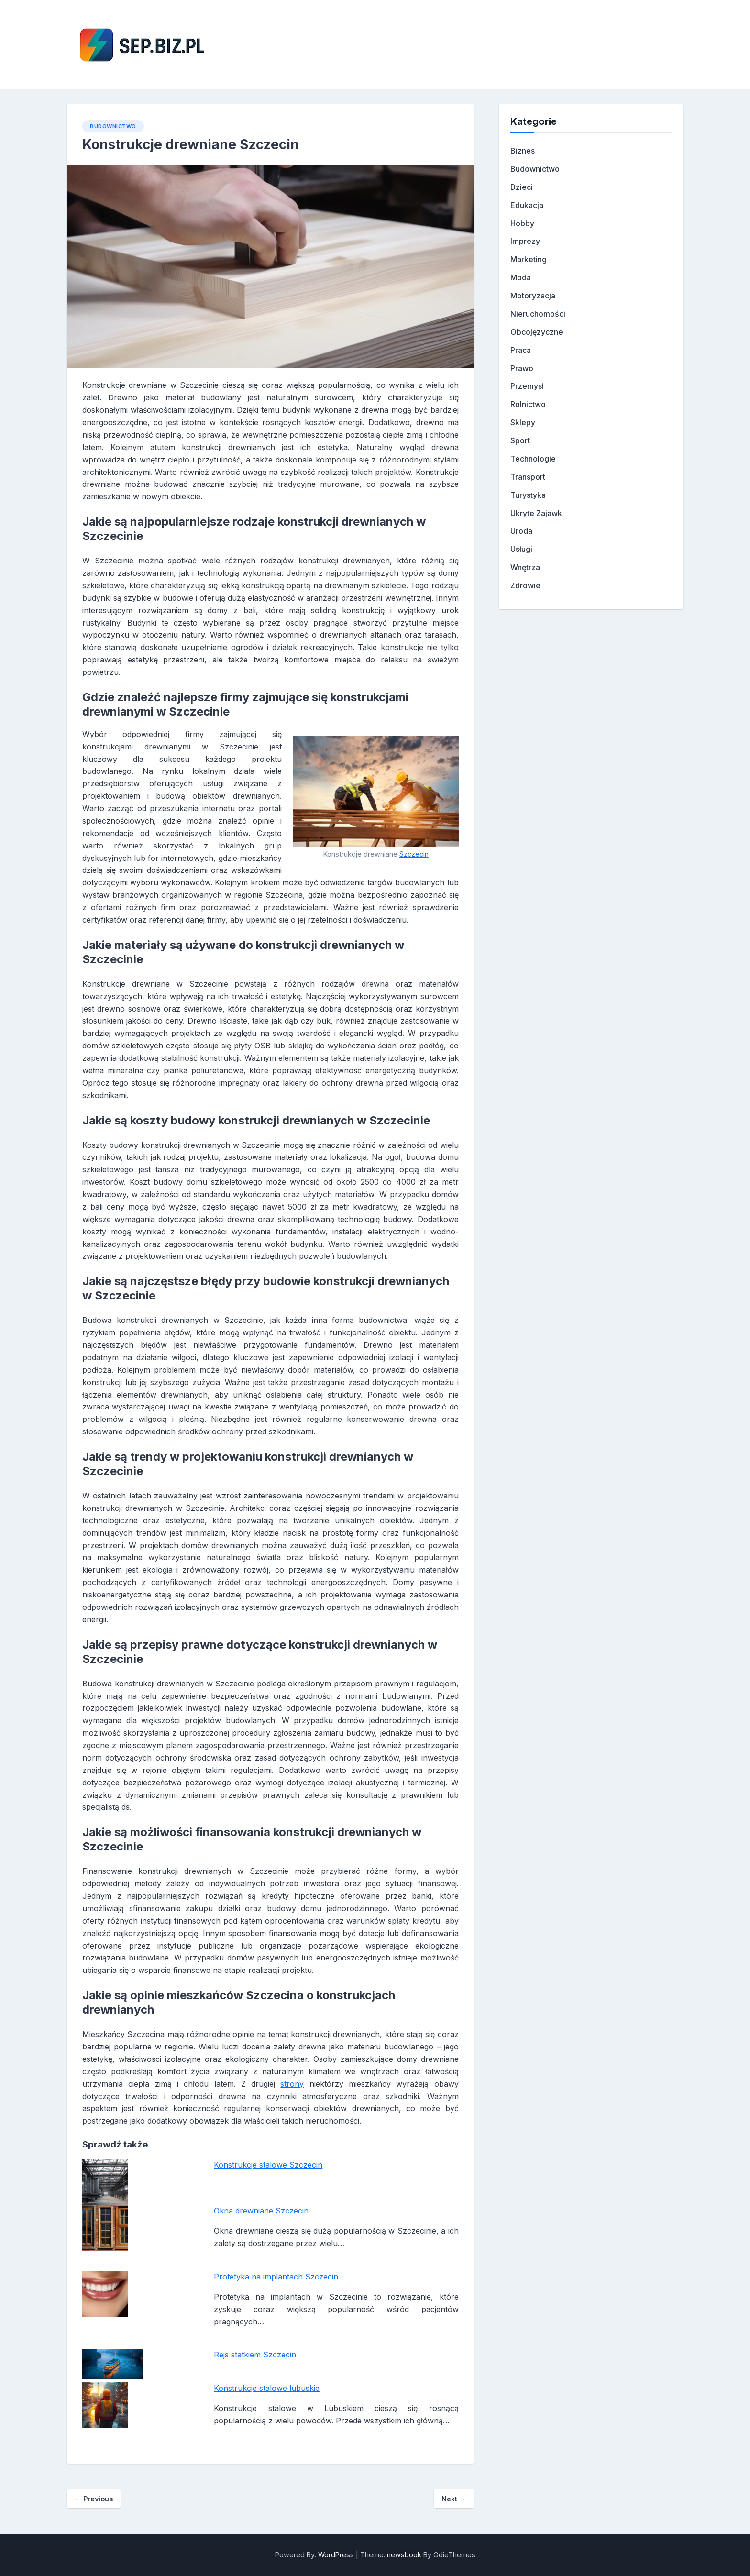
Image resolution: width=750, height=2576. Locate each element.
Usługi (521, 549)
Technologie (533, 458)
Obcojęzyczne (536, 332)
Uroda (521, 531)
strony (292, 2084)
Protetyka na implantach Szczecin (276, 2276)
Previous (94, 2499)
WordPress (336, 2555)
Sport (520, 440)
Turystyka (528, 495)
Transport (527, 477)
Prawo (521, 368)
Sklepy (522, 422)
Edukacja (526, 205)
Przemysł (527, 386)
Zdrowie (525, 585)
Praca (520, 350)
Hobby (522, 223)
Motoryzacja (532, 295)
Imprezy (525, 241)
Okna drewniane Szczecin (261, 2210)
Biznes (522, 150)
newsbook (404, 2555)
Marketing (528, 259)
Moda (520, 277)
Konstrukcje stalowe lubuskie (267, 2388)
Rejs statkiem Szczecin (255, 2354)
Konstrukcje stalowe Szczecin (268, 2164)
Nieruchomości (537, 314)
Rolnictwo (528, 404)
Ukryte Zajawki (537, 513)
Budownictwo (113, 126)
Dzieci (521, 187)
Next (453, 2499)
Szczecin (414, 854)
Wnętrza (525, 567)
